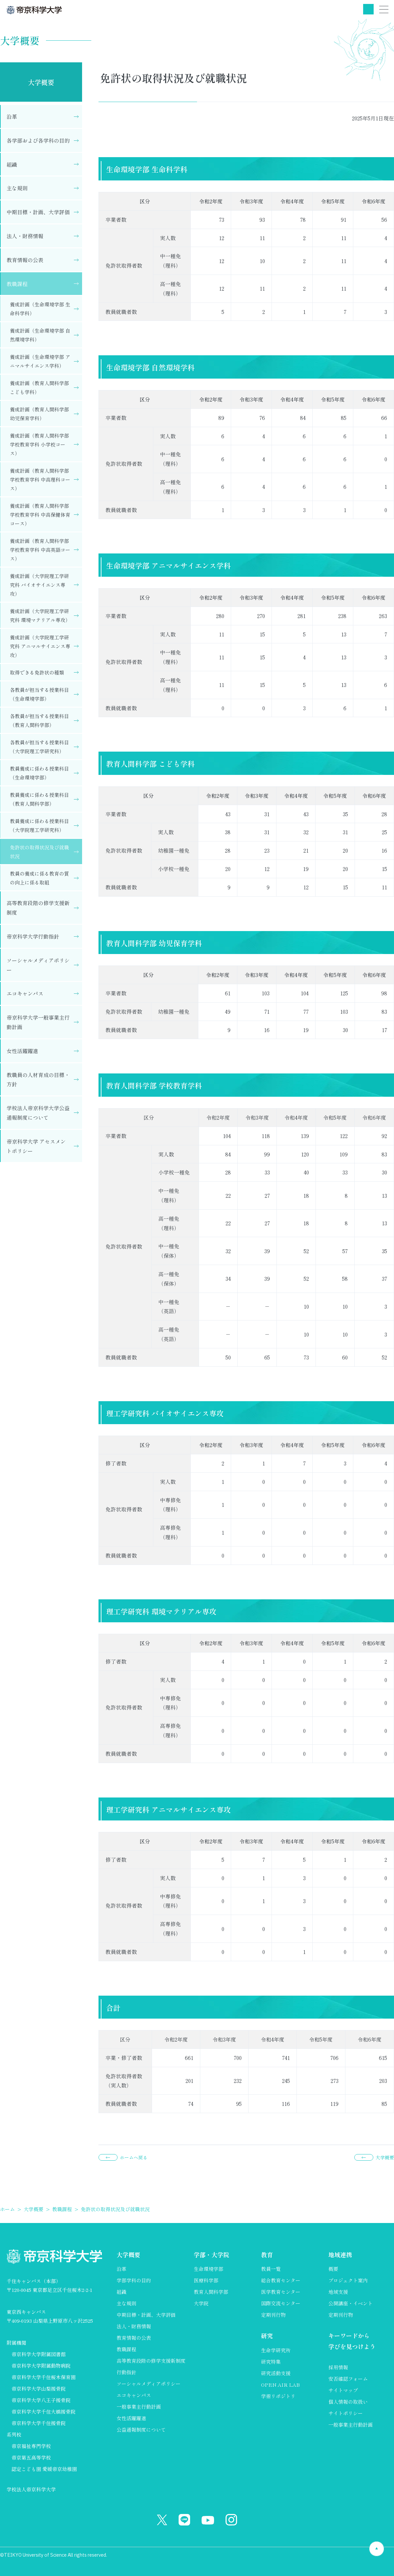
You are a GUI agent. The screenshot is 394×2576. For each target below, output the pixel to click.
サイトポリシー (345, 2413)
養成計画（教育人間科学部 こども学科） (39, 387)
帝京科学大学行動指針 (33, 936)
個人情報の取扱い (348, 2401)
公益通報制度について (141, 2429)
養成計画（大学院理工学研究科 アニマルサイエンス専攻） (40, 646)
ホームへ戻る (133, 2157)
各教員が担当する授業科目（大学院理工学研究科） (39, 747)
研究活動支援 (276, 2373)
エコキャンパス (25, 993)
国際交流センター (280, 2303)
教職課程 (17, 284)
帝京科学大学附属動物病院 (41, 2365)
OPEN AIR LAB (280, 2384)
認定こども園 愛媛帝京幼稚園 (44, 2468)
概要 (333, 2268)
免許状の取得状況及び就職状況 (39, 852)
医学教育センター (280, 2291)
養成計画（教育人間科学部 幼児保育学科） (39, 414)
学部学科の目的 (134, 2280)
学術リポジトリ (278, 2396)
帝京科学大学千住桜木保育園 (43, 2377)
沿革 (12, 116)
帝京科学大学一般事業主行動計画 (38, 1022)
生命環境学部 (208, 2268)
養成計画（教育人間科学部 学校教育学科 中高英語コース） (40, 549)
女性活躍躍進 (22, 1051)
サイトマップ (343, 2390)
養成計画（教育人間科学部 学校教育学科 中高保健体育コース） (40, 514)
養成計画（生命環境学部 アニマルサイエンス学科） (40, 361)
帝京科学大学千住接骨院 (38, 2423)
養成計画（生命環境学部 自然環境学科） (40, 335)
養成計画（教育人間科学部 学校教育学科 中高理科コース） (40, 479)
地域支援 (338, 2291)
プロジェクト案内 (348, 2280)
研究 (267, 2335)
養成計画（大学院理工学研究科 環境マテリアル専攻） (40, 615)
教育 (267, 2254)
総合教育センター (280, 2280)
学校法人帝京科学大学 (31, 2489)
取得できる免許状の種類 (37, 672)
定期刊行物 (273, 2314)
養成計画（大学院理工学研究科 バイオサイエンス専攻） (39, 584)
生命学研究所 (276, 2350)
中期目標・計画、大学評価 (38, 212)
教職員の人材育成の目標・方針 (38, 1079)
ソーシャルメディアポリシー (38, 965)
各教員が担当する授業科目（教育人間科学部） (39, 720)
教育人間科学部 (211, 2291)
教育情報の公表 (25, 260)
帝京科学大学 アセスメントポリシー (36, 1146)
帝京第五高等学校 (31, 2457)
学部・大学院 (211, 2254)
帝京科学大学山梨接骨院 (38, 2388)
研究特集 (271, 2361)
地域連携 (340, 2254)
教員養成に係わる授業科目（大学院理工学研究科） (39, 825)
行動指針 (126, 2372)
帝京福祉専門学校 (31, 2445)
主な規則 (17, 188)
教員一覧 (271, 2268)
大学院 (201, 2303)
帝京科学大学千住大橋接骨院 (43, 2411)
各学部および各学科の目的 (38, 140)
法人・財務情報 (25, 236)
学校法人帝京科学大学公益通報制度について (38, 1112)
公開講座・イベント (350, 2303)
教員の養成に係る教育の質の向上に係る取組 (39, 878)
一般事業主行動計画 (139, 2406)
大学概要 (41, 82)
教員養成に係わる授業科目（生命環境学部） (39, 773)
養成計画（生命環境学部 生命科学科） (40, 309)
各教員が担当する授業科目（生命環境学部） (39, 694)
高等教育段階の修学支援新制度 (38, 907)
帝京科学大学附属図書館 (38, 2354)
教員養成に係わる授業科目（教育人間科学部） (39, 799)
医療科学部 (206, 2280)
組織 (12, 164)
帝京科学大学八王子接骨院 (41, 2400)
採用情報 (338, 2367)
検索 (368, 9)
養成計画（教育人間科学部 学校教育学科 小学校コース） (39, 444)
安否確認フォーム (348, 2378)
